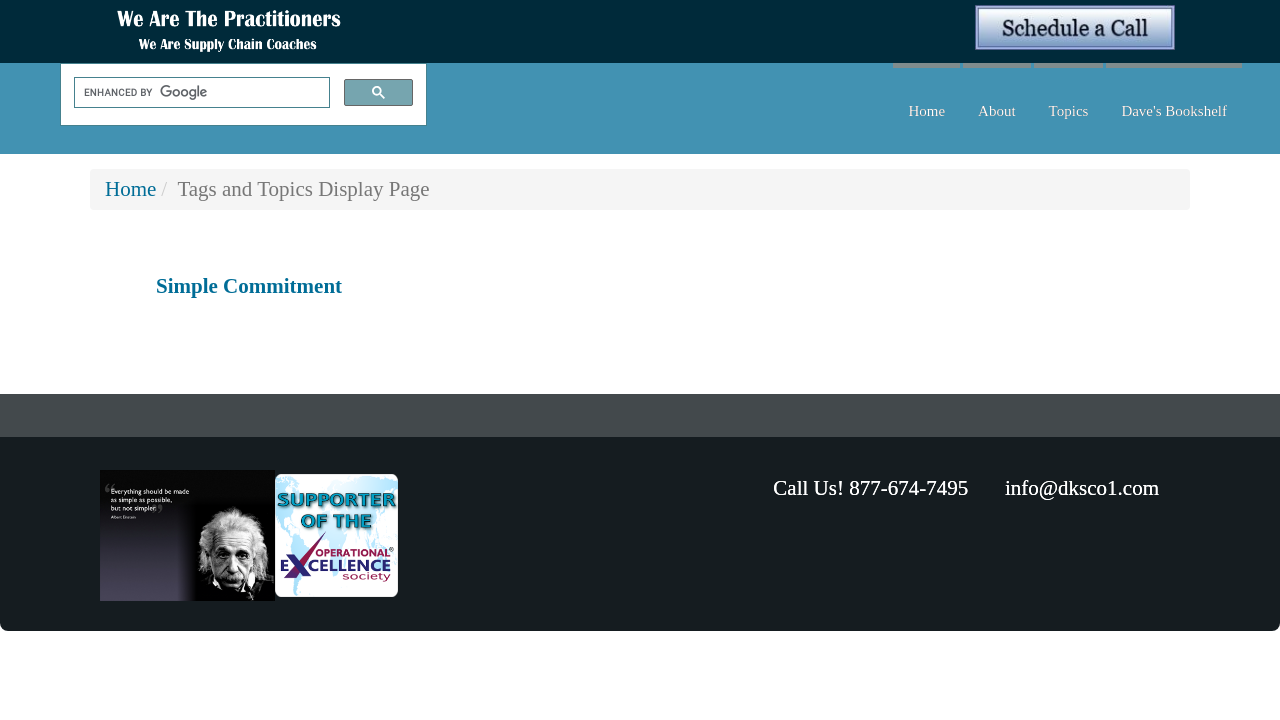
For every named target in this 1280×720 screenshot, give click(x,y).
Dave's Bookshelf (1174, 111)
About (997, 111)
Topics (1069, 111)
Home (926, 111)
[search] (200, 93)
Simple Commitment (249, 286)
